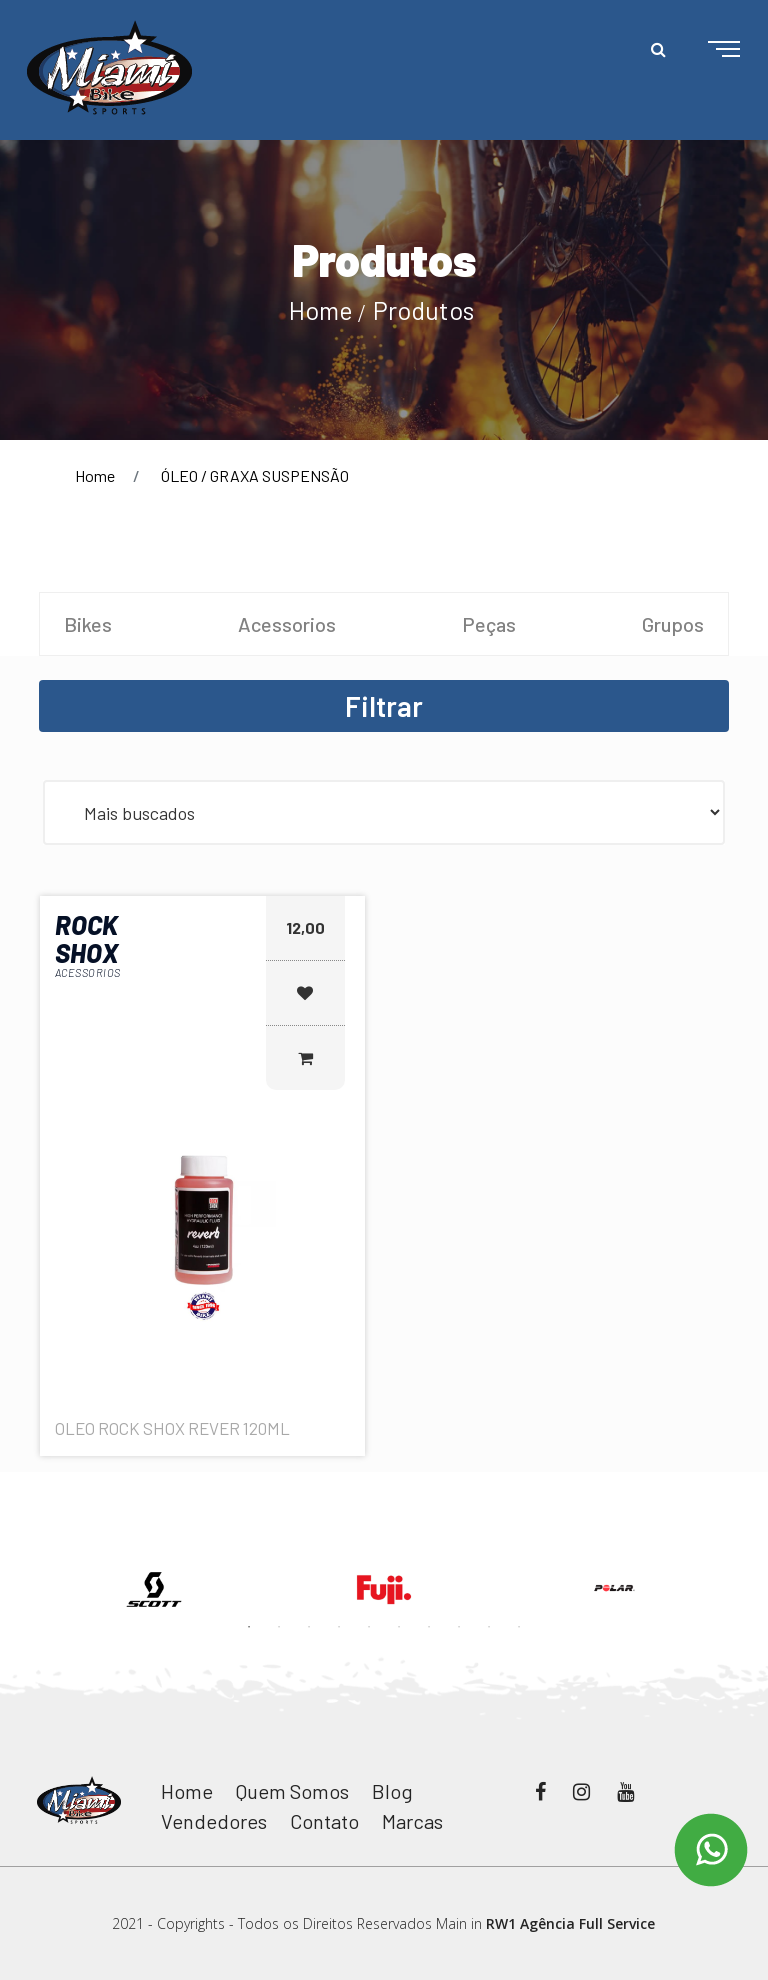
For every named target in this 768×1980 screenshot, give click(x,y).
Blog (392, 1791)
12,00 (305, 927)
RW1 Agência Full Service (570, 1923)
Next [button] (744, 1542)
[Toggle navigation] (708, 50)
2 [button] (279, 1627)
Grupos (673, 624)
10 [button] (519, 1627)
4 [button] (339, 1627)
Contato (324, 1821)
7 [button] (429, 1627)
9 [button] (489, 1627)
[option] (154, 1589)
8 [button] (459, 1627)
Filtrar (384, 706)
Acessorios (287, 624)
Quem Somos (292, 1791)
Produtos (423, 310)
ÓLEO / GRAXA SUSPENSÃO (255, 475)
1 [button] (249, 1627)
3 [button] (309, 1627)
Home (321, 310)
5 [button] (369, 1627)
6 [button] (399, 1627)
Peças (489, 624)
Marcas (412, 1821)
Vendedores (214, 1821)
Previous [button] (24, 1542)
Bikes (88, 624)
